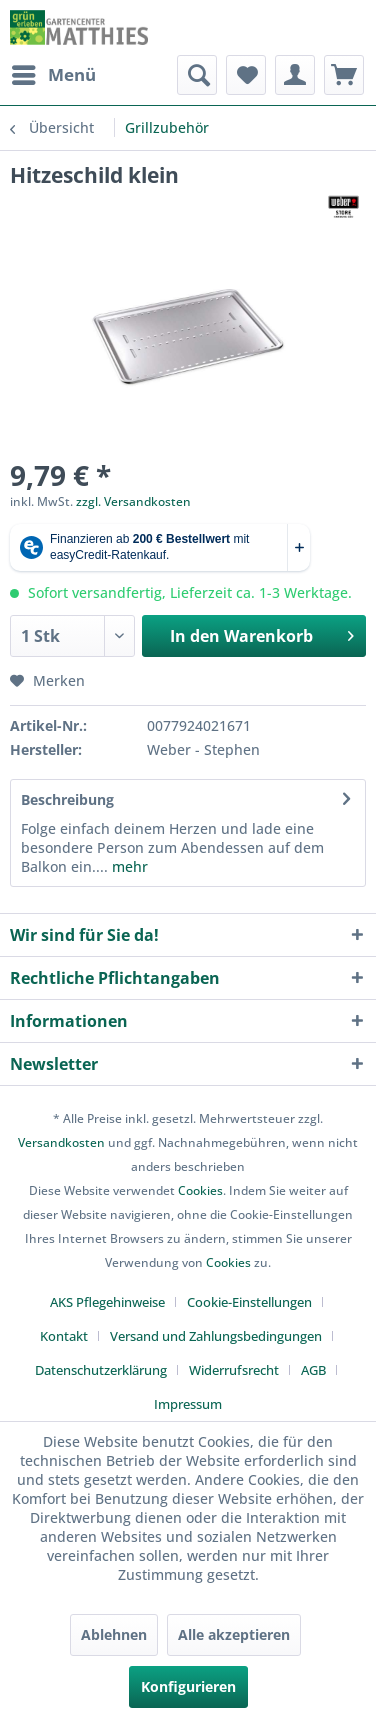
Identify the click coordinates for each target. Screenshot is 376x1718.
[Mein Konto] (295, 75)
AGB (313, 1370)
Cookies (200, 1190)
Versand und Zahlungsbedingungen (216, 1336)
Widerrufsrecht (234, 1370)
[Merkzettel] (246, 75)
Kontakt (64, 1336)
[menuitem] (53, 75)
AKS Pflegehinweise (107, 1302)
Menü (54, 72)
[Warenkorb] (344, 75)
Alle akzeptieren (234, 1634)
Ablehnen (114, 1634)
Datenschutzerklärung (101, 1370)
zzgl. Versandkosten (133, 501)
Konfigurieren (188, 1686)
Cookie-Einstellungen (249, 1302)
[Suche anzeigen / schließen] (197, 75)
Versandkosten (61, 1142)
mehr (128, 866)
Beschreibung (67, 799)
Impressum (188, 1404)
